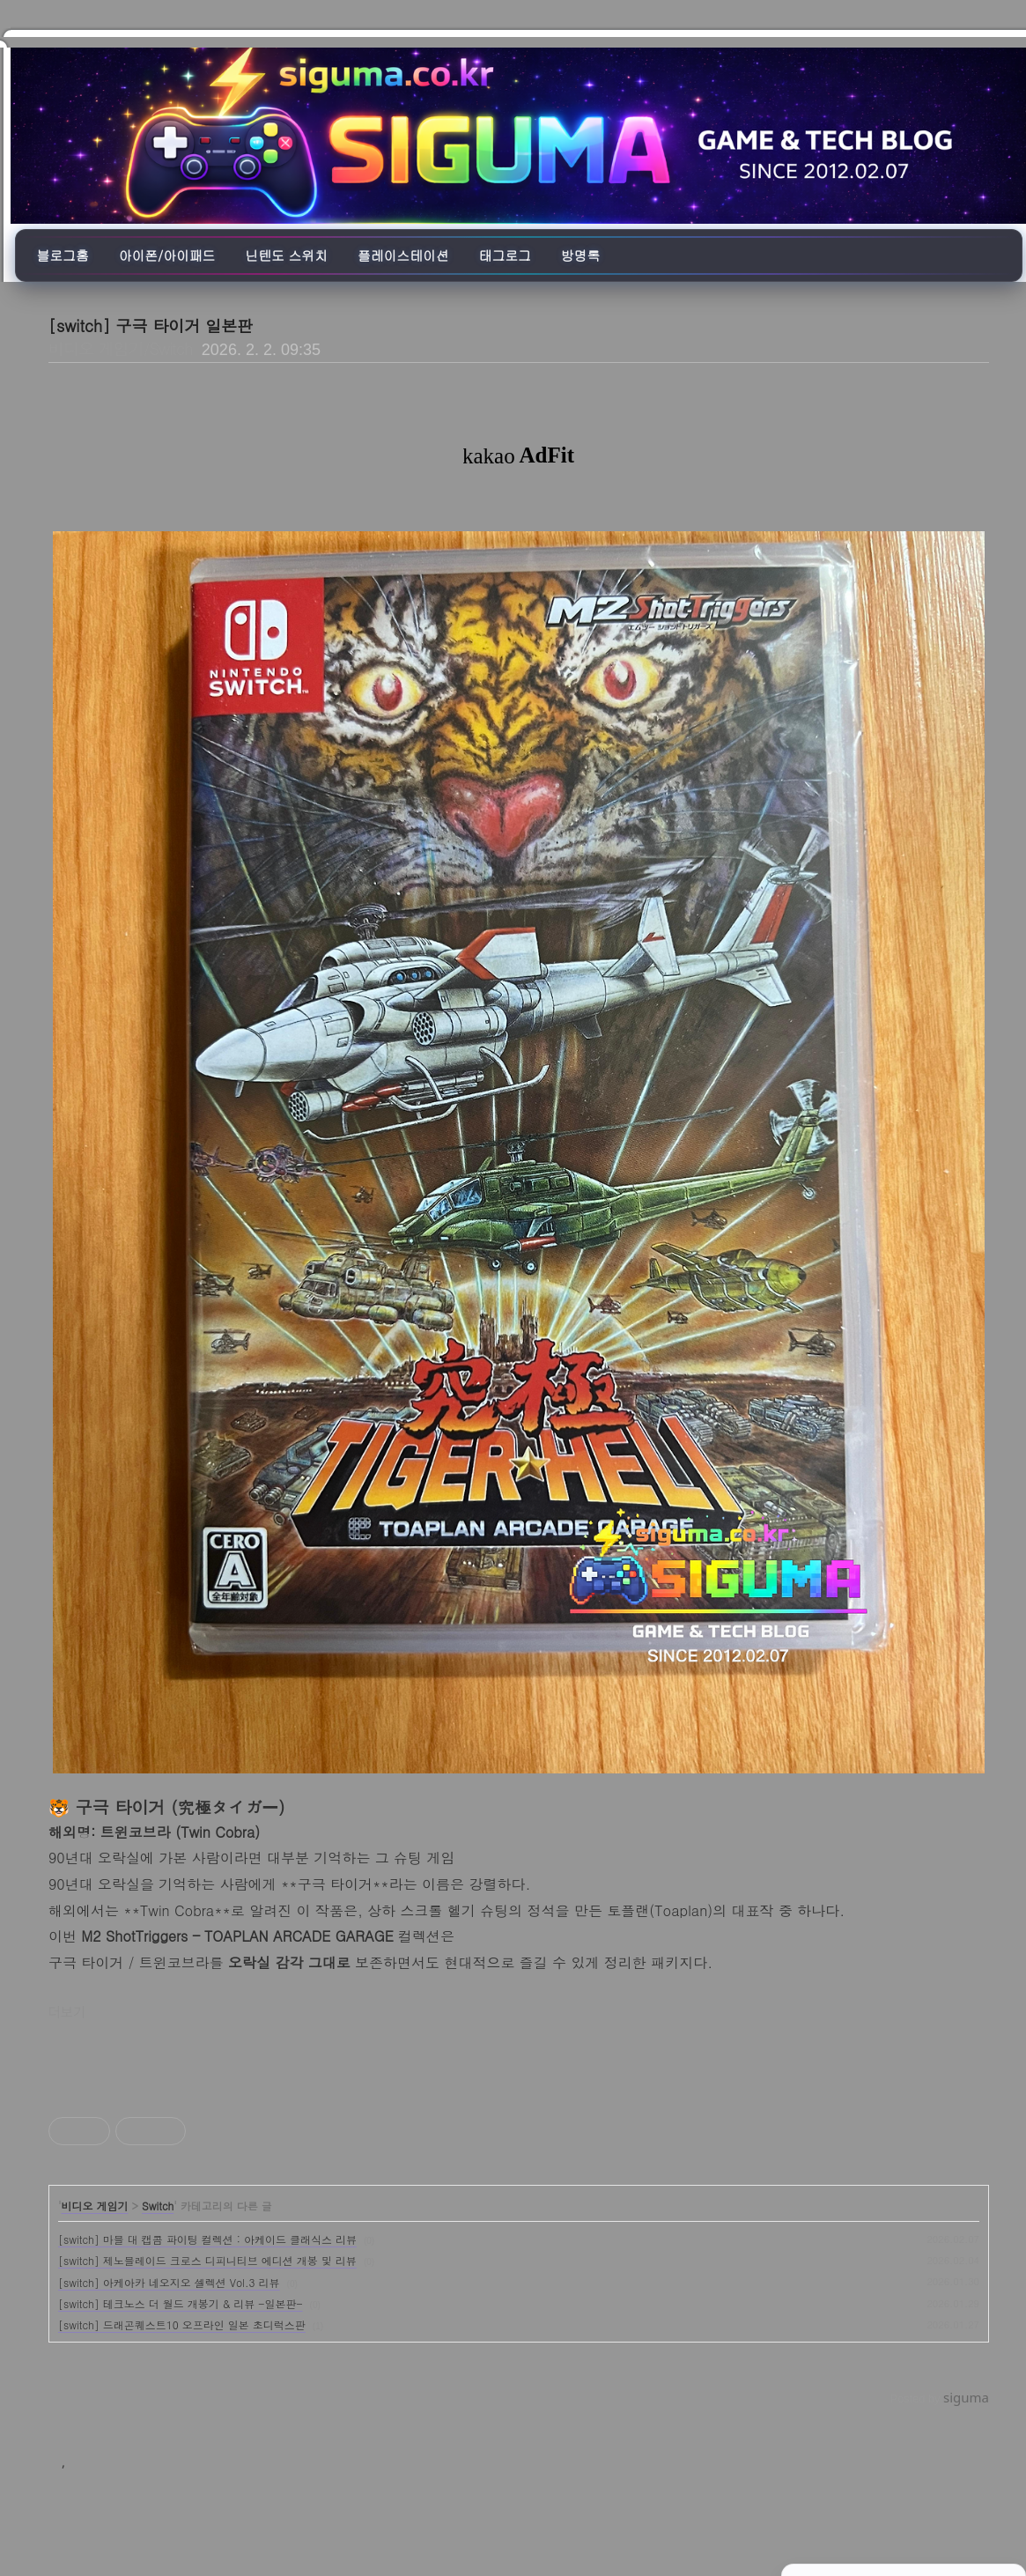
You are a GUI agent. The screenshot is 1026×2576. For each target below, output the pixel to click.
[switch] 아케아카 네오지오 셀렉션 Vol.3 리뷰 (169, 2282)
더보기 (66, 2012)
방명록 (580, 255)
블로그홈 (63, 255)
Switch (157, 2205)
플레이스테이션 (403, 255)
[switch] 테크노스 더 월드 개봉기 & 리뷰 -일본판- (180, 2303)
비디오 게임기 (95, 2205)
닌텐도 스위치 (286, 255)
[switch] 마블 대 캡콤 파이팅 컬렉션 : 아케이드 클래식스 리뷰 (207, 2239)
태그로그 (505, 255)
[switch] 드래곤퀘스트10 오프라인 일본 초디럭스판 (182, 2324)
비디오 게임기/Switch (120, 348)
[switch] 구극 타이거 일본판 (150, 326)
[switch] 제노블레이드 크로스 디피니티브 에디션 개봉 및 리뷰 (207, 2260)
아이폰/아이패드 (167, 255)
